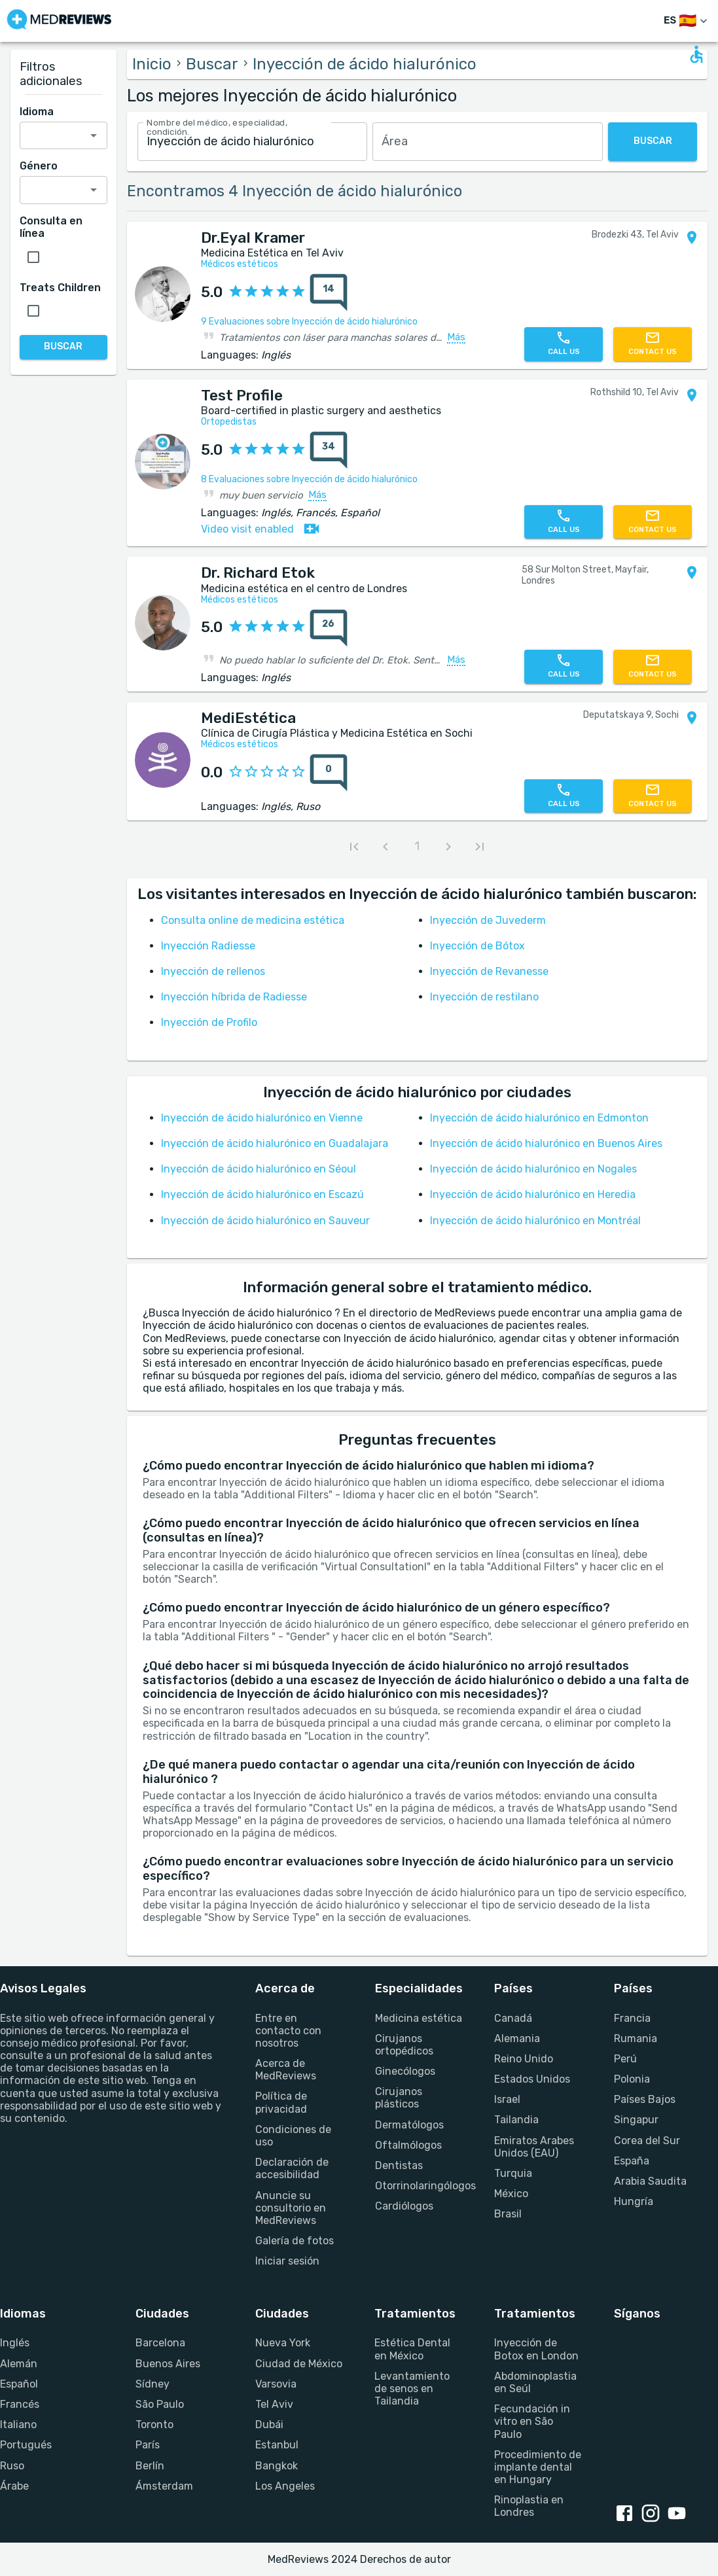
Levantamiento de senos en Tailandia (412, 2388)
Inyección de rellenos (213, 971)
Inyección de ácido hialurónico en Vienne (262, 1118)
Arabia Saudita (650, 2181)
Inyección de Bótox (477, 946)
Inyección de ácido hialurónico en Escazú (262, 1194)
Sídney (152, 2384)
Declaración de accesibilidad (292, 2168)
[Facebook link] (627, 2514)
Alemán (18, 2363)
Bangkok (276, 2466)
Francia (632, 2018)
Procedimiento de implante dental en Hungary (537, 2467)
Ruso (12, 2466)
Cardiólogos (404, 2206)
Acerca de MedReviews (285, 2069)
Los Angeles (285, 2486)
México (511, 2193)
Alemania (517, 2038)
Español (19, 2384)
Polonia (632, 2079)
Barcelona (160, 2343)
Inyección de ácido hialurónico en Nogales (533, 1169)
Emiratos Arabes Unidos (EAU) (534, 2146)
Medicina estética (418, 2018)
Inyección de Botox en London (536, 2349)
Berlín (149, 2466)
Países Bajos (644, 2099)
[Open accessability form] (696, 54)
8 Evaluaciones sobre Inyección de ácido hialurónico (309, 479)
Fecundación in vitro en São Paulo (532, 2421)
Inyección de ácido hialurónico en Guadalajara (274, 1143)
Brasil (508, 2214)
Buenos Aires (167, 2363)
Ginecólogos (405, 2071)
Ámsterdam (164, 2486)
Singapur (636, 2119)
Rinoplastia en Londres (529, 2506)
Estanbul (276, 2445)
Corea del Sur (647, 2140)
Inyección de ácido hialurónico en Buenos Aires (546, 1143)
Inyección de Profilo (209, 1022)
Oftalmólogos (408, 2145)
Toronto (154, 2424)
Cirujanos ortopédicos (404, 2044)
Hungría (633, 2201)
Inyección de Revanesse (489, 971)
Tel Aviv (274, 2404)
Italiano (18, 2424)
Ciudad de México (298, 2363)
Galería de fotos (294, 2240)
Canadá (513, 2018)
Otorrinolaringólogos (419, 2185)
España (631, 2161)
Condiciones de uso (293, 2135)
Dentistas (399, 2165)
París (147, 2445)
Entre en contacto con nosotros (288, 2030)
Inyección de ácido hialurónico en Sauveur (265, 1220)
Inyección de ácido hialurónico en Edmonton (539, 1118)
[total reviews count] (328, 292)
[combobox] (252, 141)
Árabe (14, 2486)
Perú (625, 2059)
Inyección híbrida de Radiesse (234, 997)
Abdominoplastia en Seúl (535, 2382)
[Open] (93, 135)
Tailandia (516, 2119)
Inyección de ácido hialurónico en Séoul (258, 1169)
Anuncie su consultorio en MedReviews (290, 2208)
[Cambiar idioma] (687, 21)
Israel (507, 2099)
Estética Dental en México (412, 2349)
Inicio (151, 64)
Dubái (269, 2424)
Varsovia (275, 2384)
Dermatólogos (409, 2125)
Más (456, 337)
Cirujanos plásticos (398, 2097)
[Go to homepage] (59, 21)
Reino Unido (523, 2059)
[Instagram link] (653, 2514)
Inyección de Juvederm (488, 920)
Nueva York (282, 2343)
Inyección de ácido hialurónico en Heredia (533, 1194)
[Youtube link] (679, 2514)
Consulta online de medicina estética (252, 920)
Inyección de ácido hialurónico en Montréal (535, 1220)
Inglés (14, 2343)
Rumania (635, 2038)
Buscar (212, 64)
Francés (19, 2404)
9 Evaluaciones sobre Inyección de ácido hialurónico (309, 321)
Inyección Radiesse (208, 946)
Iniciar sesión (287, 2261)
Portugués (26, 2445)
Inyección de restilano (484, 997)
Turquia (513, 2173)
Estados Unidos (532, 2079)
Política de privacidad (281, 2102)
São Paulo (159, 2404)
